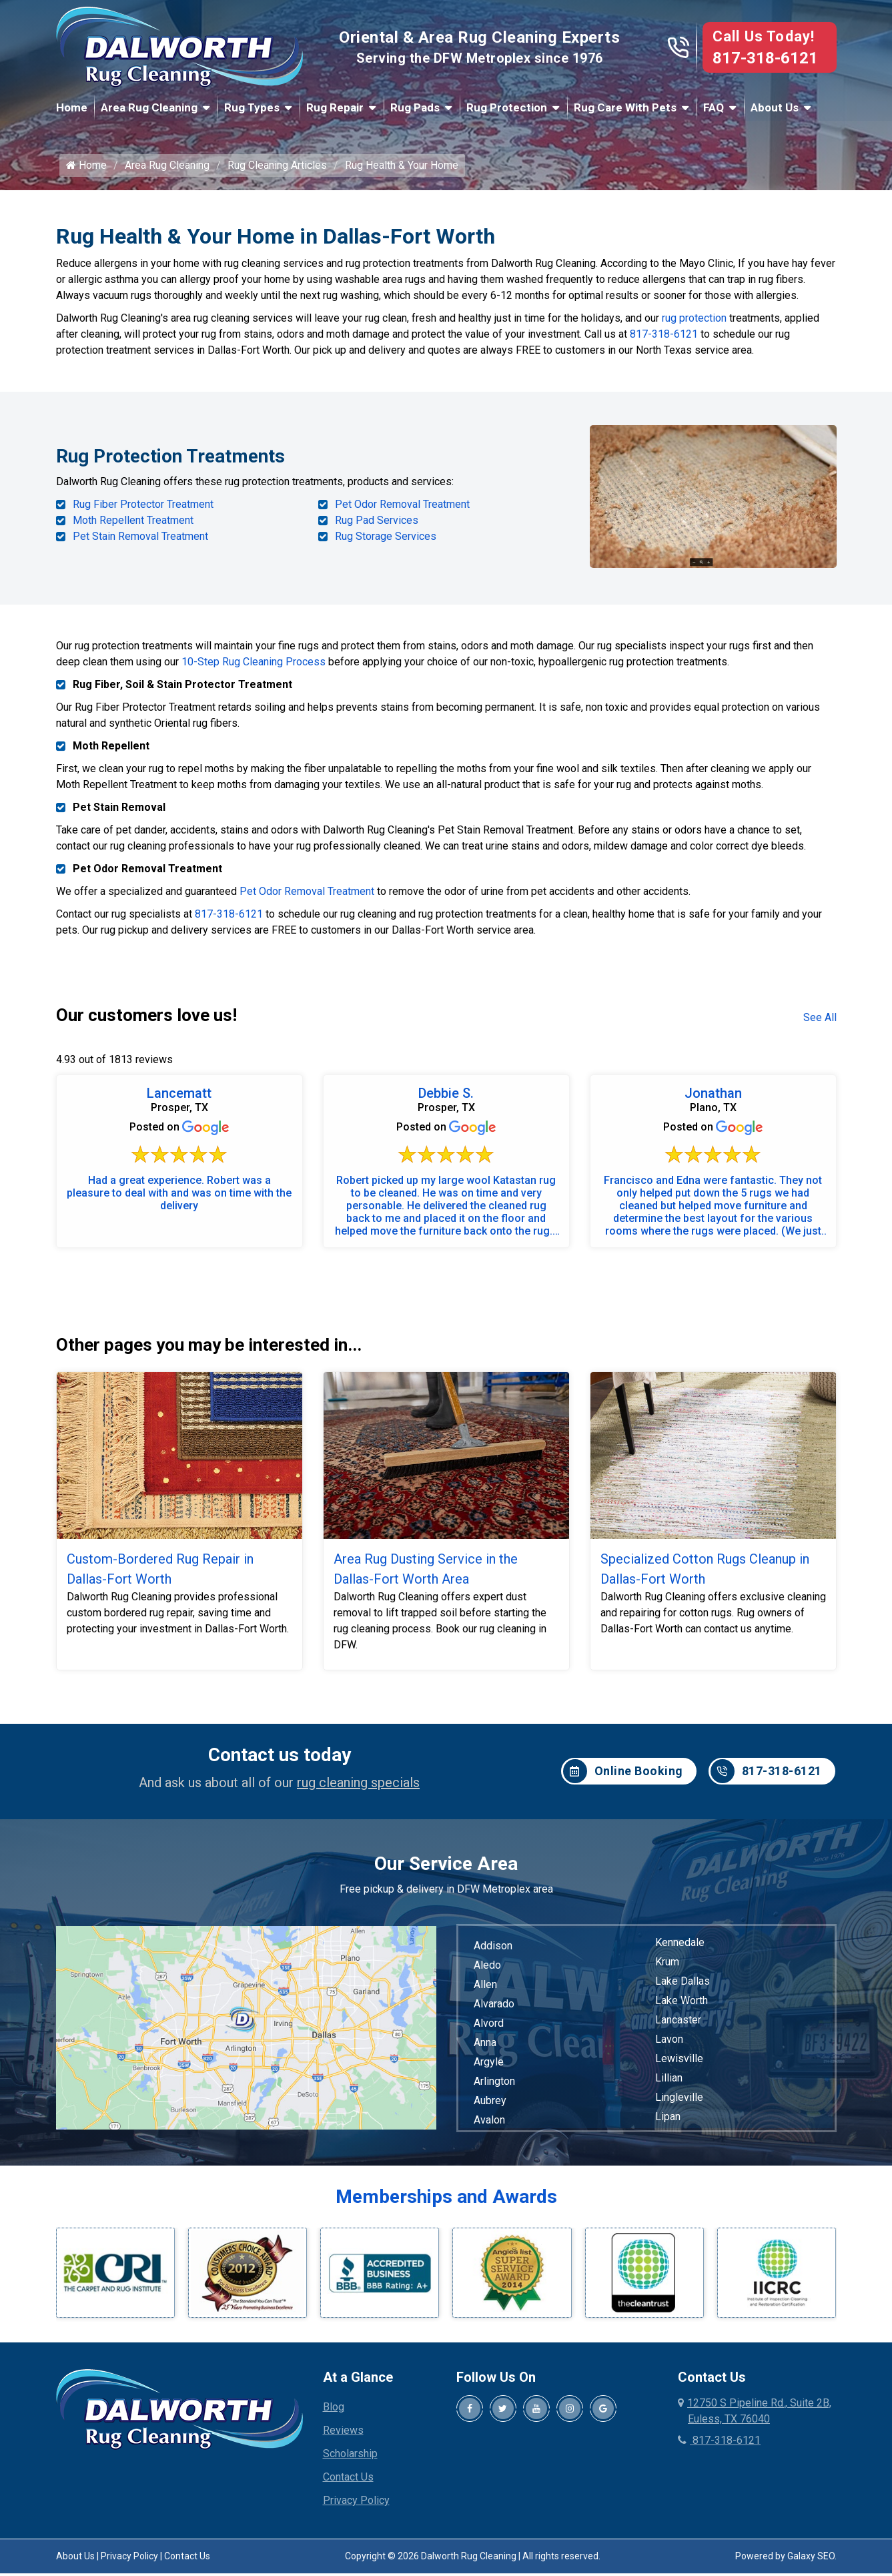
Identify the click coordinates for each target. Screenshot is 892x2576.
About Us (775, 107)
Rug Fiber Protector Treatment (143, 513)
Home (71, 107)
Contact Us (348, 2484)
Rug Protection (506, 107)
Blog (333, 2414)
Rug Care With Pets (625, 107)
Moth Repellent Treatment (133, 529)
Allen (485, 1991)
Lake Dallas (682, 1987)
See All (820, 1024)
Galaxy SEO (811, 2563)
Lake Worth (681, 2007)
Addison (493, 1952)
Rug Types (252, 107)
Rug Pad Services (376, 529)
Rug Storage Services (385, 545)
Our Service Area (446, 1870)
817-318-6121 (765, 58)
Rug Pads (415, 107)
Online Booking (623, 1778)
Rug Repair (335, 107)
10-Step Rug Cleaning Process (253, 668)
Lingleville (679, 2104)
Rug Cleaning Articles (277, 175)
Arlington (494, 2087)
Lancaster (678, 2026)
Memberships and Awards (446, 2203)
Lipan (668, 2123)
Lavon (669, 2045)
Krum (667, 1968)
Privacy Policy (356, 2507)
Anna (485, 2049)
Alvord (489, 2029)
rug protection (694, 328)
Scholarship (350, 2461)
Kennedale (680, 1949)
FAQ (713, 107)
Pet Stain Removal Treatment (140, 545)
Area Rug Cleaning (149, 107)
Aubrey (490, 2107)
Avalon (489, 2126)
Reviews (343, 2437)
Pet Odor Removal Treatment (402, 513)
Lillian (669, 2084)
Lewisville (679, 2065)
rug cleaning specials (358, 1789)
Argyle (489, 2068)
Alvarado (494, 2010)
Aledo (487, 1971)
